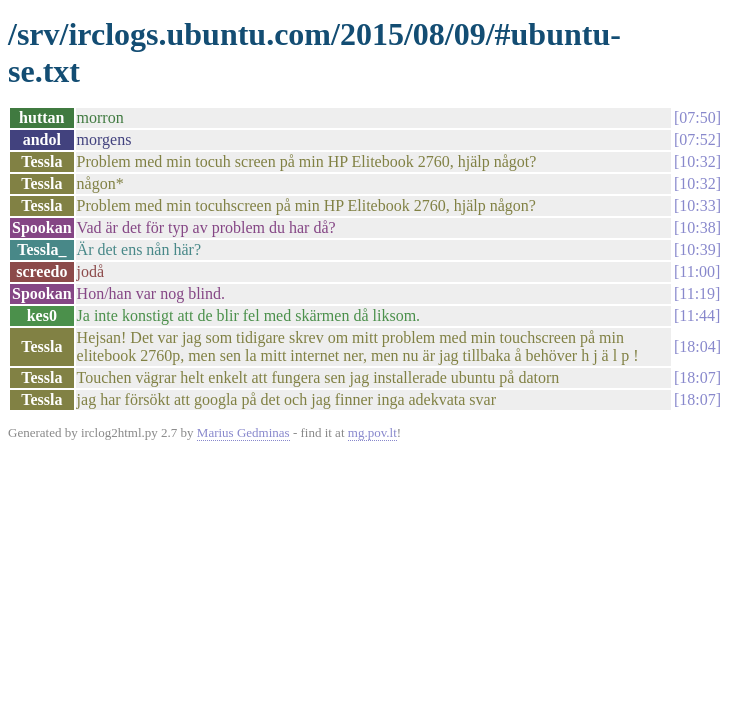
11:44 (697, 315)
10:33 (697, 205)
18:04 (697, 346)
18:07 (697, 377)
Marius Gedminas (243, 432)
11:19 (697, 293)
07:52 (697, 139)
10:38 (697, 227)
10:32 (697, 161)
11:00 (697, 271)
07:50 (697, 117)
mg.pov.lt (372, 432)
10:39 (697, 249)
